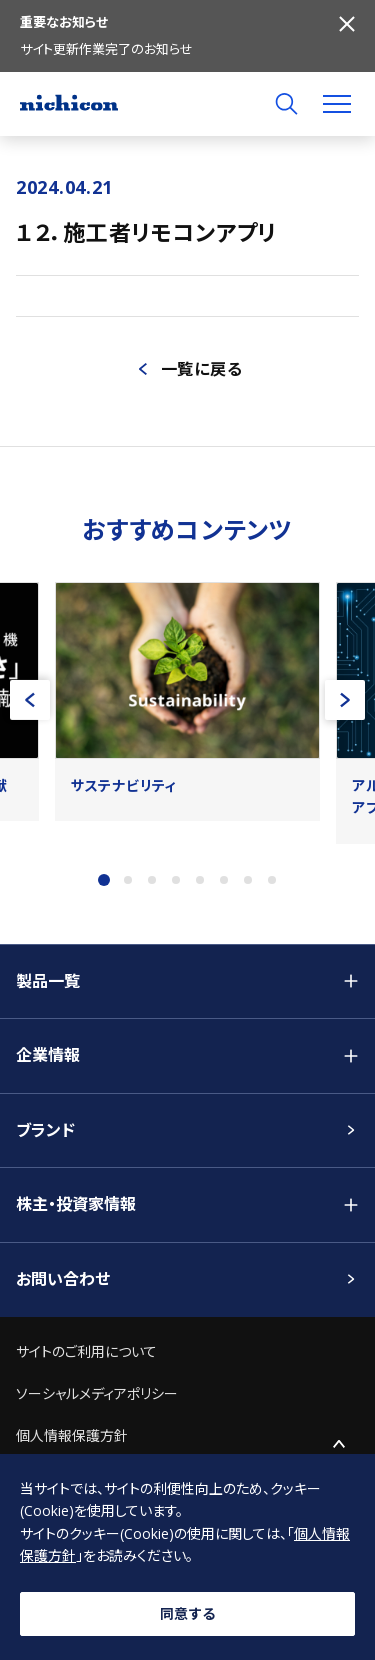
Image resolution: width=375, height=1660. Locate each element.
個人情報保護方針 (72, 1435)
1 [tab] (104, 880)
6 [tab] (224, 880)
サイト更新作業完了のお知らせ (106, 49)
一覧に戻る (202, 369)
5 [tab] (200, 880)
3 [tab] (152, 880)
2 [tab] (128, 880)
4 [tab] (176, 880)
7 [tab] (248, 880)
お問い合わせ (63, 1279)
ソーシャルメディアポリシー (97, 1393)
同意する (188, 1613)
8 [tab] (272, 880)
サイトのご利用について (86, 1351)
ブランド (45, 1130)
